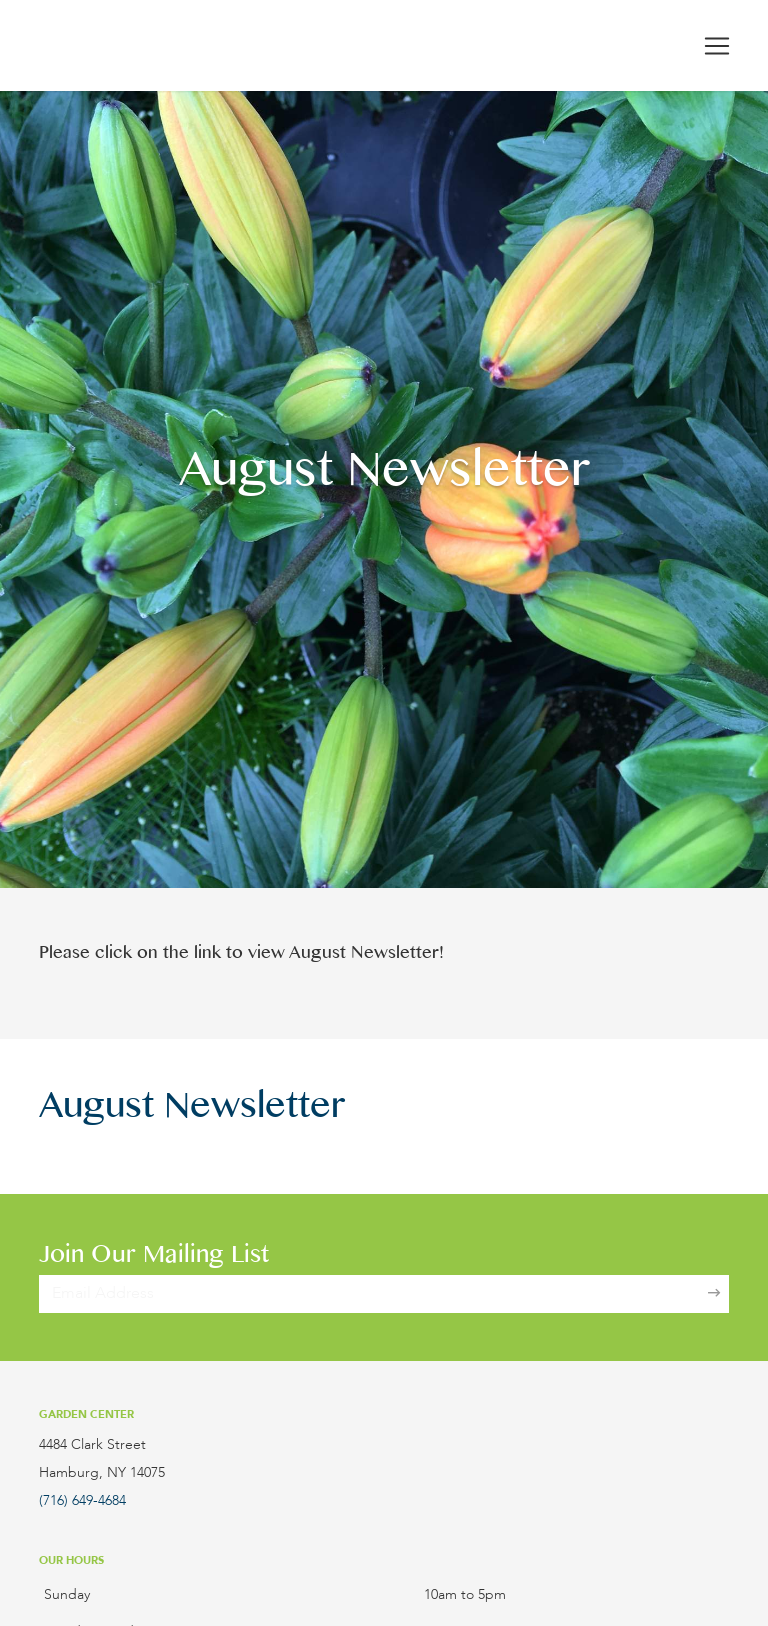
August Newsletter (192, 1111)
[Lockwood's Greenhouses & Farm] (174, 45)
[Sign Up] (714, 1294)
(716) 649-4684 (82, 1501)
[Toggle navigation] (717, 46)
